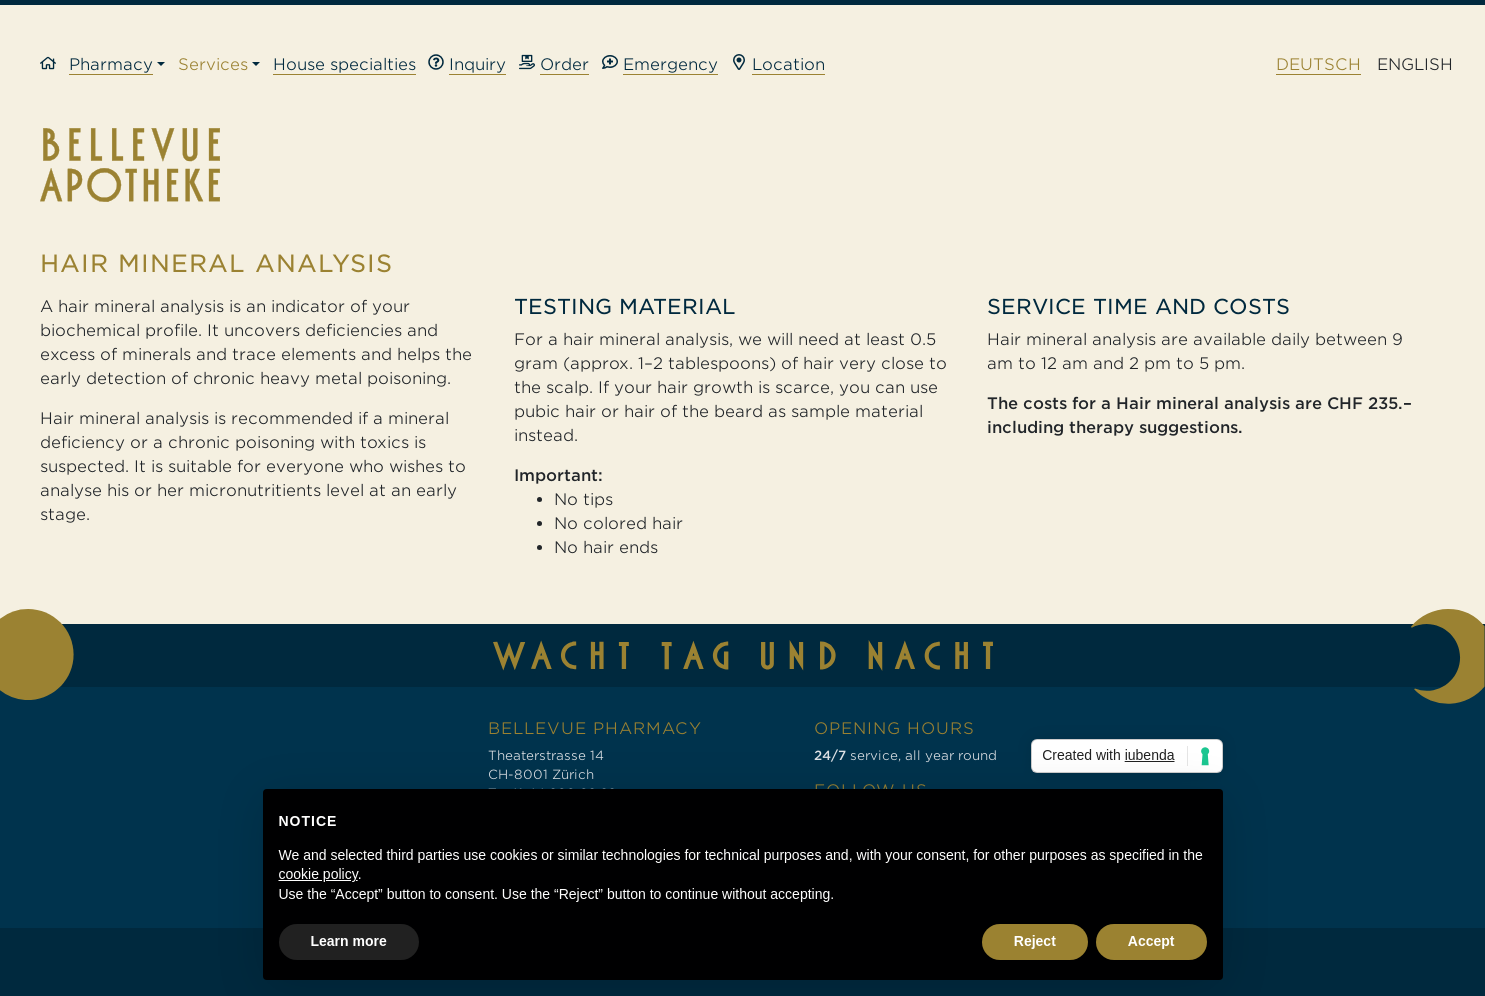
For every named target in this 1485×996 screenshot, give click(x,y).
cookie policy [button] (318, 874)
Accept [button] (1151, 941)
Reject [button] (1035, 941)
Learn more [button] (349, 941)
